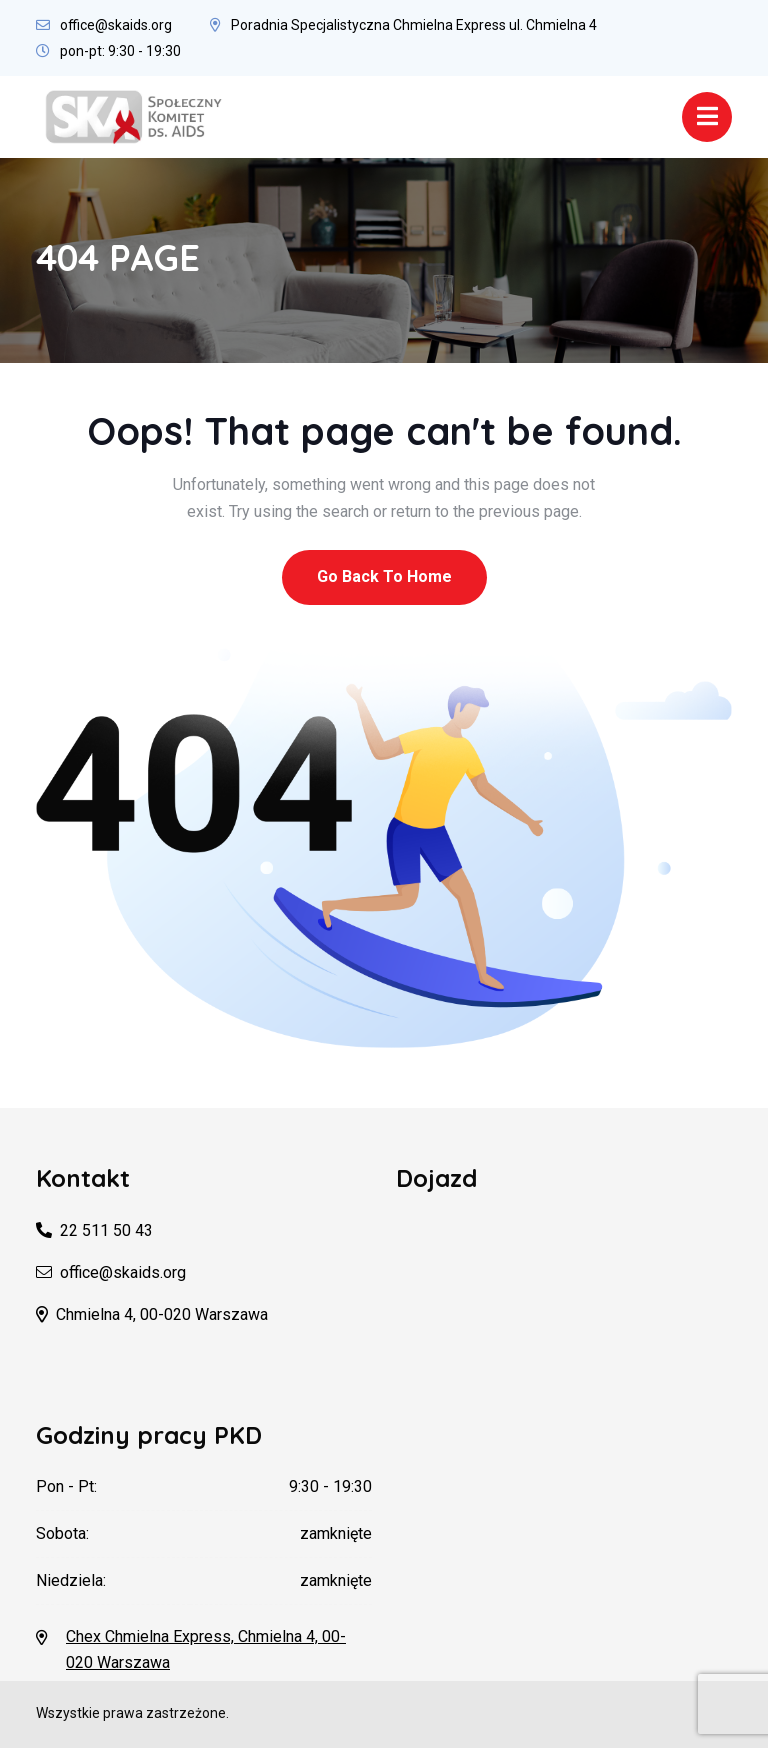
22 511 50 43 (106, 1230)
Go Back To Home (384, 576)
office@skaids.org (116, 25)
